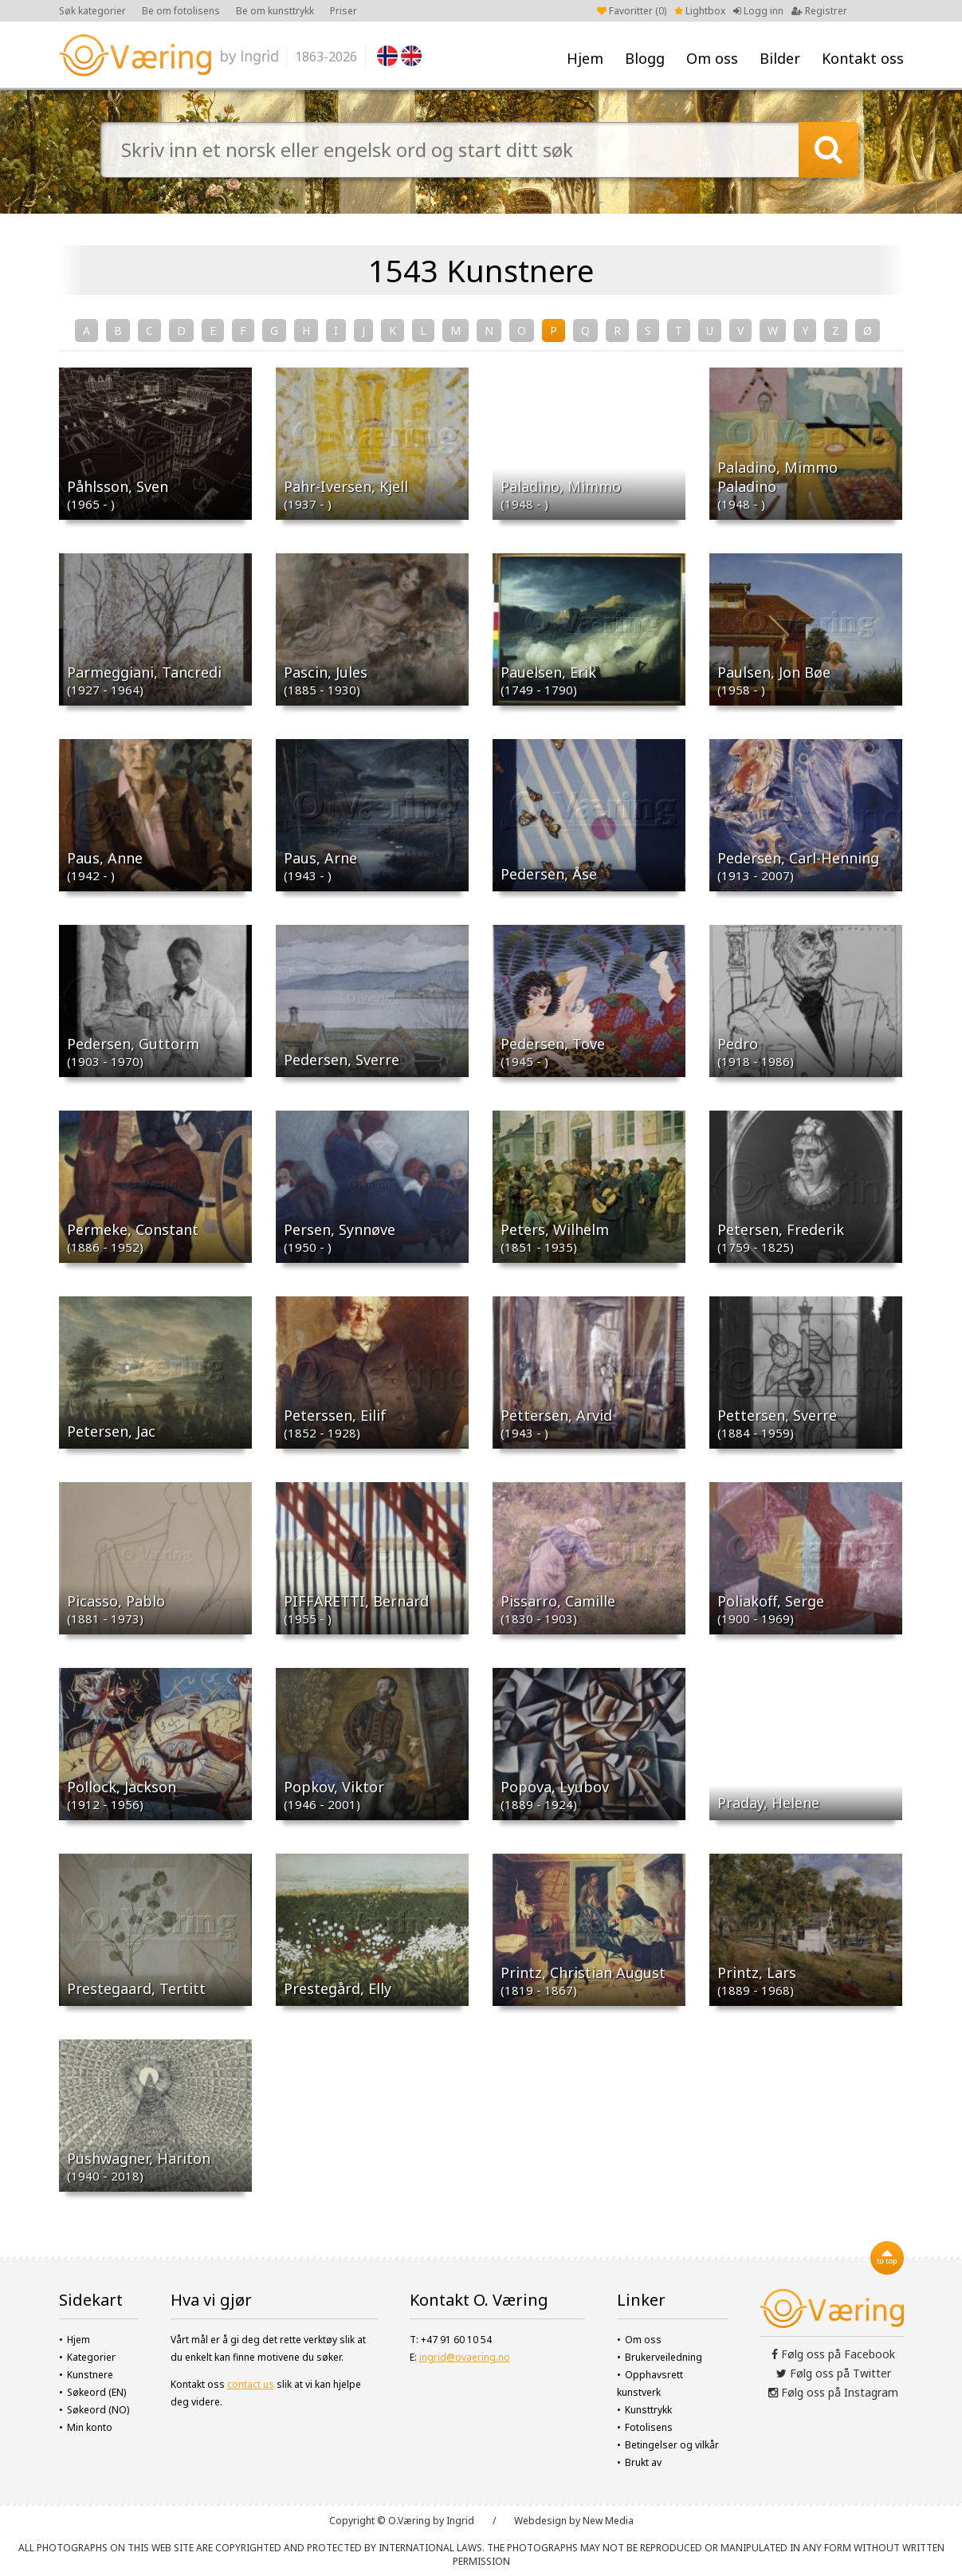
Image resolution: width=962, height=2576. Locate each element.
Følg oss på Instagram (833, 2392)
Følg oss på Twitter (833, 2373)
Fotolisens (649, 2427)
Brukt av (643, 2462)
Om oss (712, 58)
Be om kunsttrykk (275, 11)
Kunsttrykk (648, 2410)
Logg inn (758, 11)
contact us (250, 2384)
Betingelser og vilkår (672, 2445)
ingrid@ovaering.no (464, 2357)
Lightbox (699, 11)
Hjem (585, 58)
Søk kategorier (92, 11)
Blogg (645, 58)
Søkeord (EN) (96, 2392)
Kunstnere (90, 2374)
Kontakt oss (863, 58)
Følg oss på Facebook (833, 2354)
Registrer (819, 11)
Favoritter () (631, 11)
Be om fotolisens (181, 11)
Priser (343, 11)
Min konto (89, 2427)
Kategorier (91, 2357)
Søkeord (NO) (98, 2410)
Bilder (780, 58)
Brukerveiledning (663, 2357)
